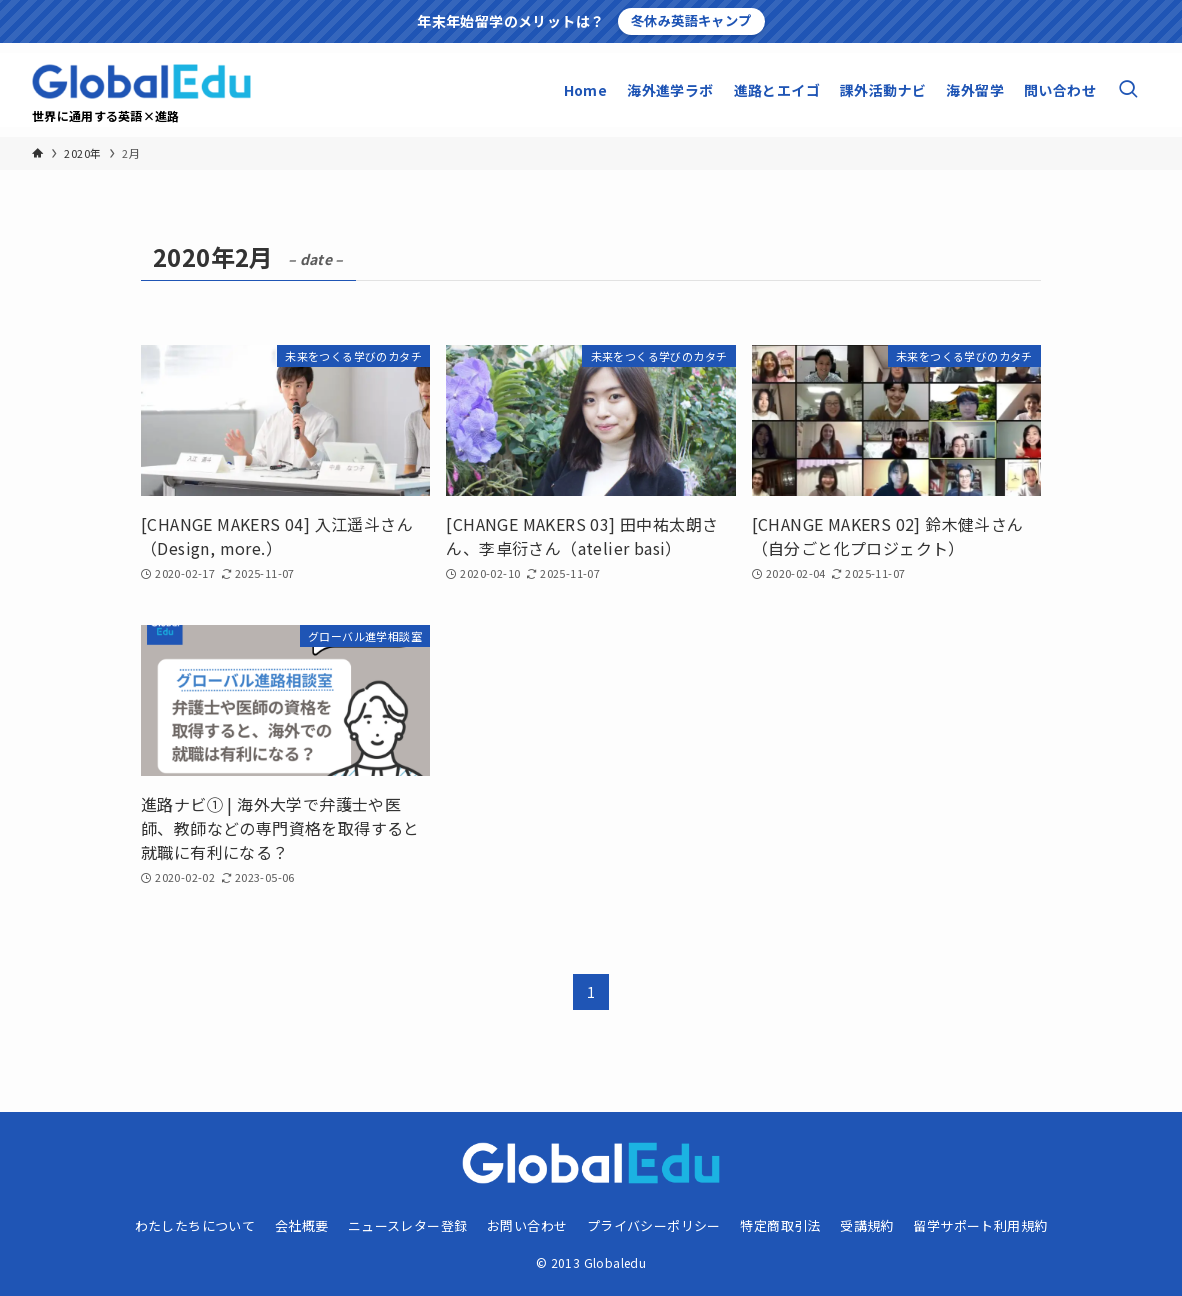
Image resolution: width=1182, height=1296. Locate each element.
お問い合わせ (527, 1225)
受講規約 (867, 1225)
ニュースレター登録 (408, 1225)
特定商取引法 (780, 1225)
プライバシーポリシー (654, 1225)
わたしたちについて (195, 1225)
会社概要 (302, 1225)
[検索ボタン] (1128, 90)
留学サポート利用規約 (980, 1225)
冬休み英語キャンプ (691, 20)
